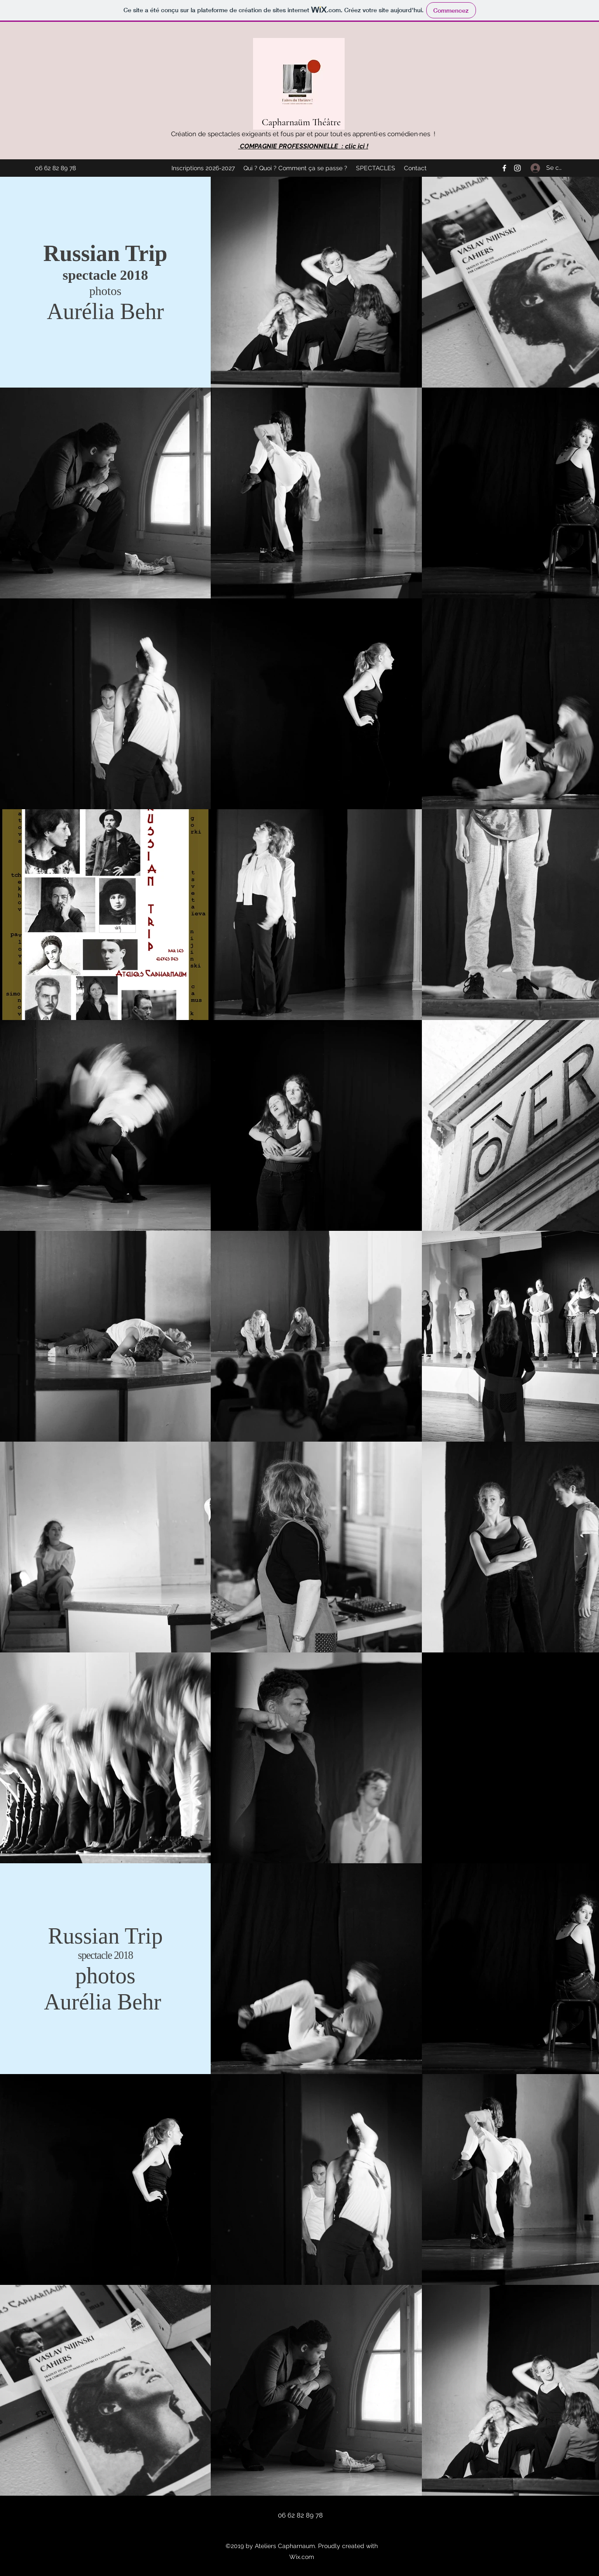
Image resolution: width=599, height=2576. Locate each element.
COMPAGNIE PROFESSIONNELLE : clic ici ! (303, 146)
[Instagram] (517, 168)
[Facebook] (504, 168)
